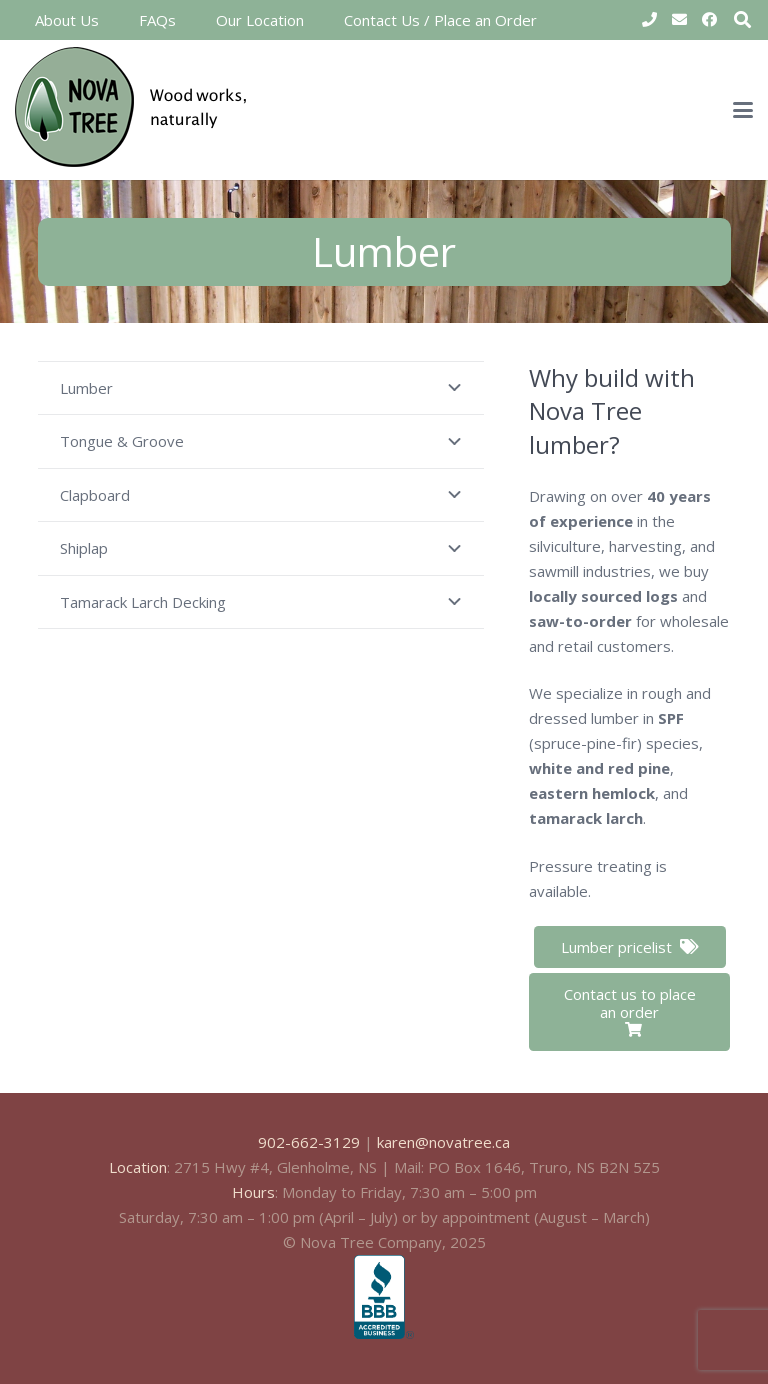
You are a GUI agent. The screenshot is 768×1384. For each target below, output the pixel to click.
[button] (743, 110)
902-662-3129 (309, 1142)
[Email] (679, 20)
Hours (253, 1192)
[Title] (649, 20)
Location (138, 1167)
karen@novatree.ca (443, 1142)
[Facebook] (709, 20)
